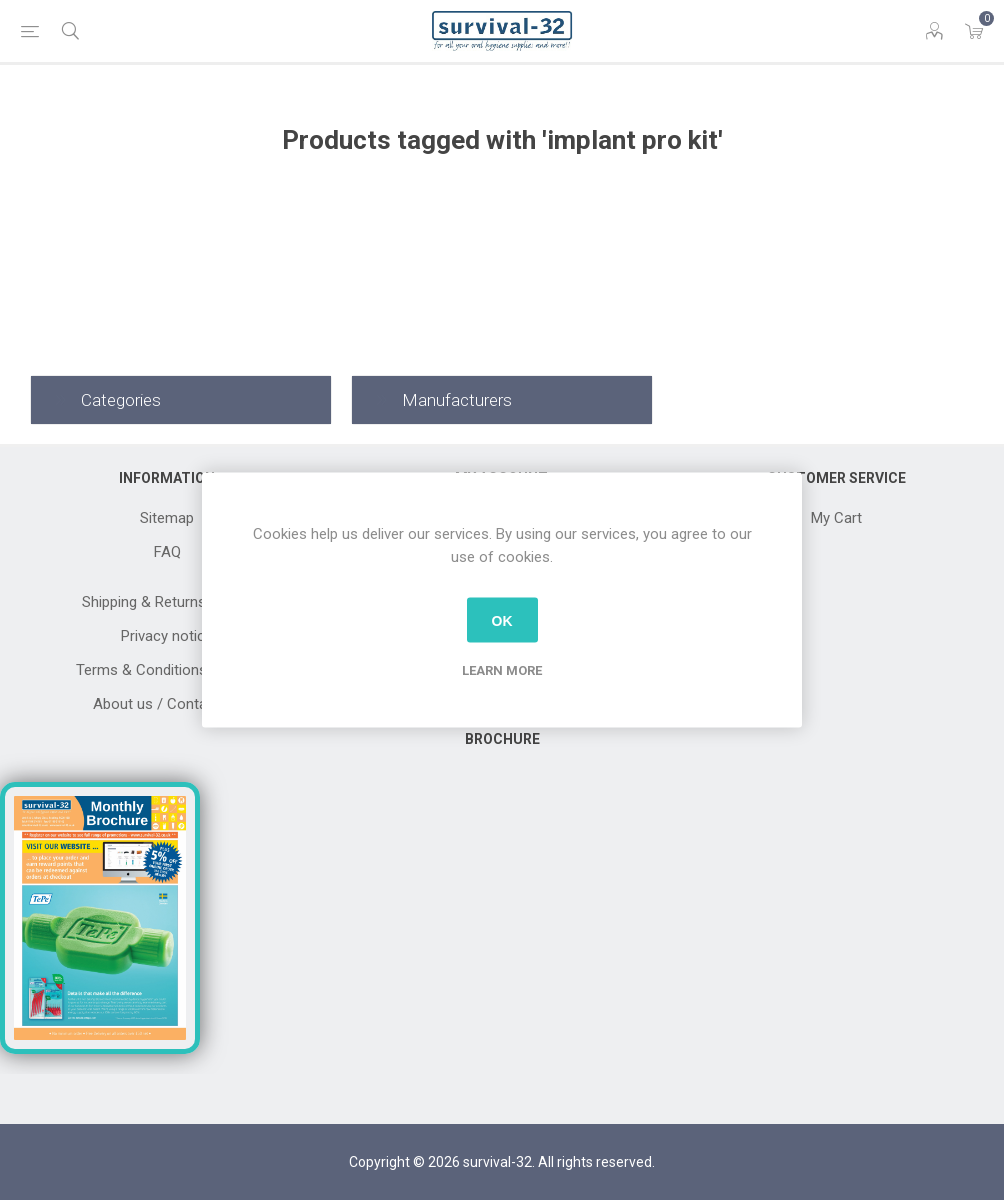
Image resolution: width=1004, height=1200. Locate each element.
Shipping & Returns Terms (167, 602)
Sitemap (167, 518)
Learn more (502, 670)
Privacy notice (167, 636)
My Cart (836, 518)
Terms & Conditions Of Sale (167, 670)
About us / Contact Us (167, 704)
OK (502, 620)
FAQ (167, 552)
